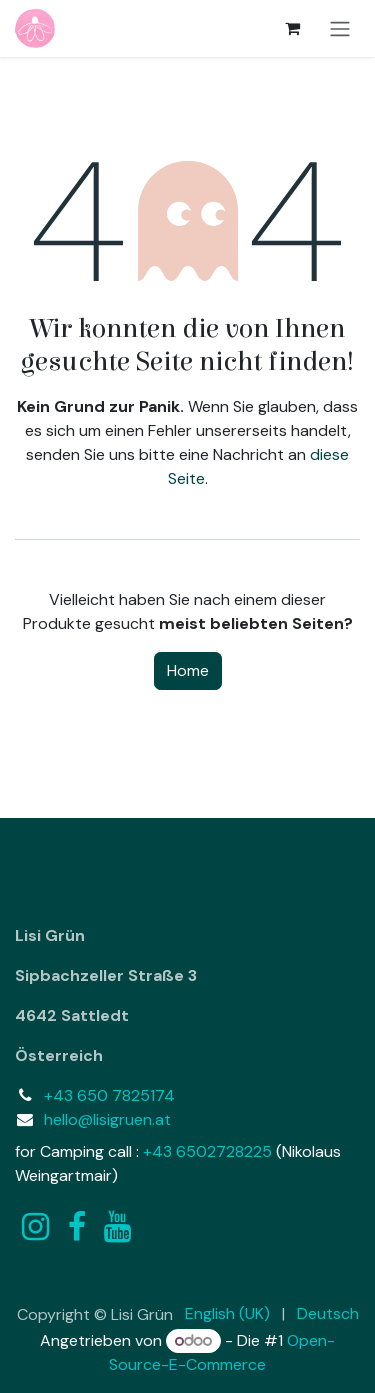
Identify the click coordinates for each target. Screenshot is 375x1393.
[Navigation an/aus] (340, 28)
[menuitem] (227, 1314)
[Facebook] (77, 1227)
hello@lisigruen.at (107, 1119)
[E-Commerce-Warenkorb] (292, 28)
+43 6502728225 (207, 1151)
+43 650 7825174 (109, 1095)
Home (188, 670)
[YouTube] (117, 1227)
